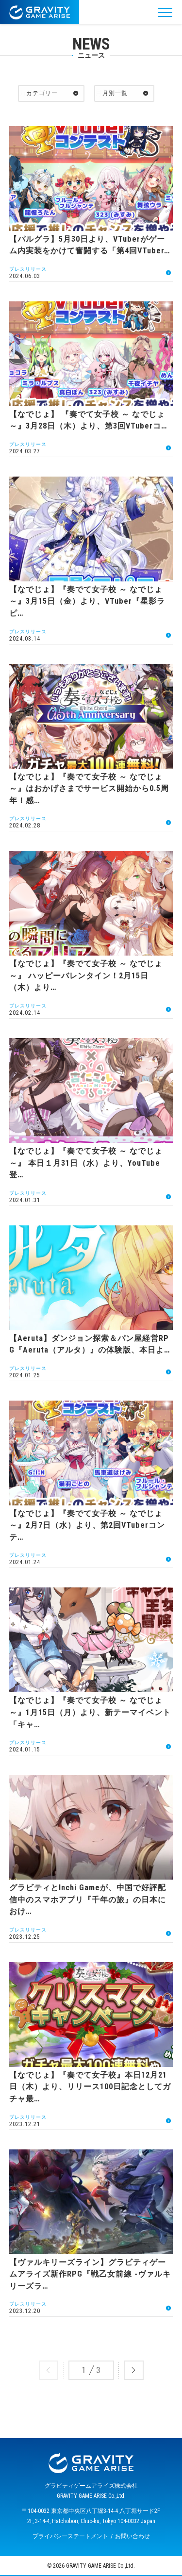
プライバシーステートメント (70, 2536)
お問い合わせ (132, 2536)
